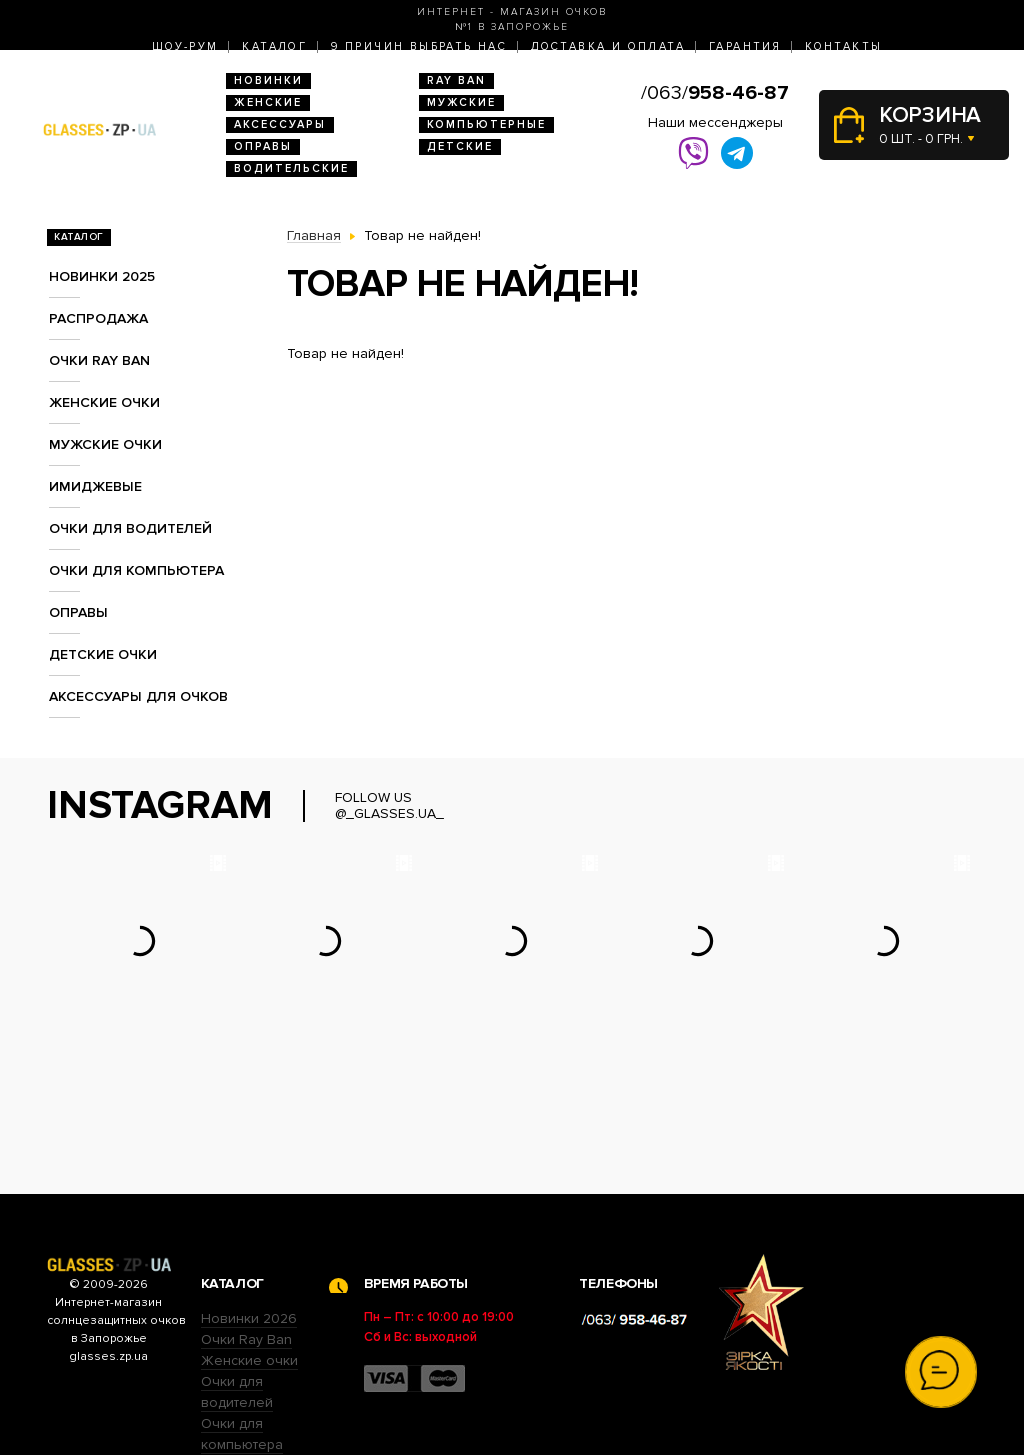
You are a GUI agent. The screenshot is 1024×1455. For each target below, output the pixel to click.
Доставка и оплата (608, 46)
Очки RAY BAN (99, 360)
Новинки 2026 (249, 1194)
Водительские (291, 168)
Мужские (461, 102)
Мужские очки (105, 444)
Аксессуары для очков (138, 696)
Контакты (843, 46)
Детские (460, 146)
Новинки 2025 (102, 276)
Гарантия (745, 46)
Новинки (268, 80)
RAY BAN (456, 80)
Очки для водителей (130, 528)
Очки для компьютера (136, 570)
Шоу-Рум (185, 46)
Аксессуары (280, 124)
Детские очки (103, 654)
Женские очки (104, 402)
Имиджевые (95, 486)
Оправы (263, 146)
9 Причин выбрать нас (419, 46)
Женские (268, 102)
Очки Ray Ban (246, 1215)
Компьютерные (486, 124)
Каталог (274, 46)
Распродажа (98, 318)
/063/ (715, 93)
